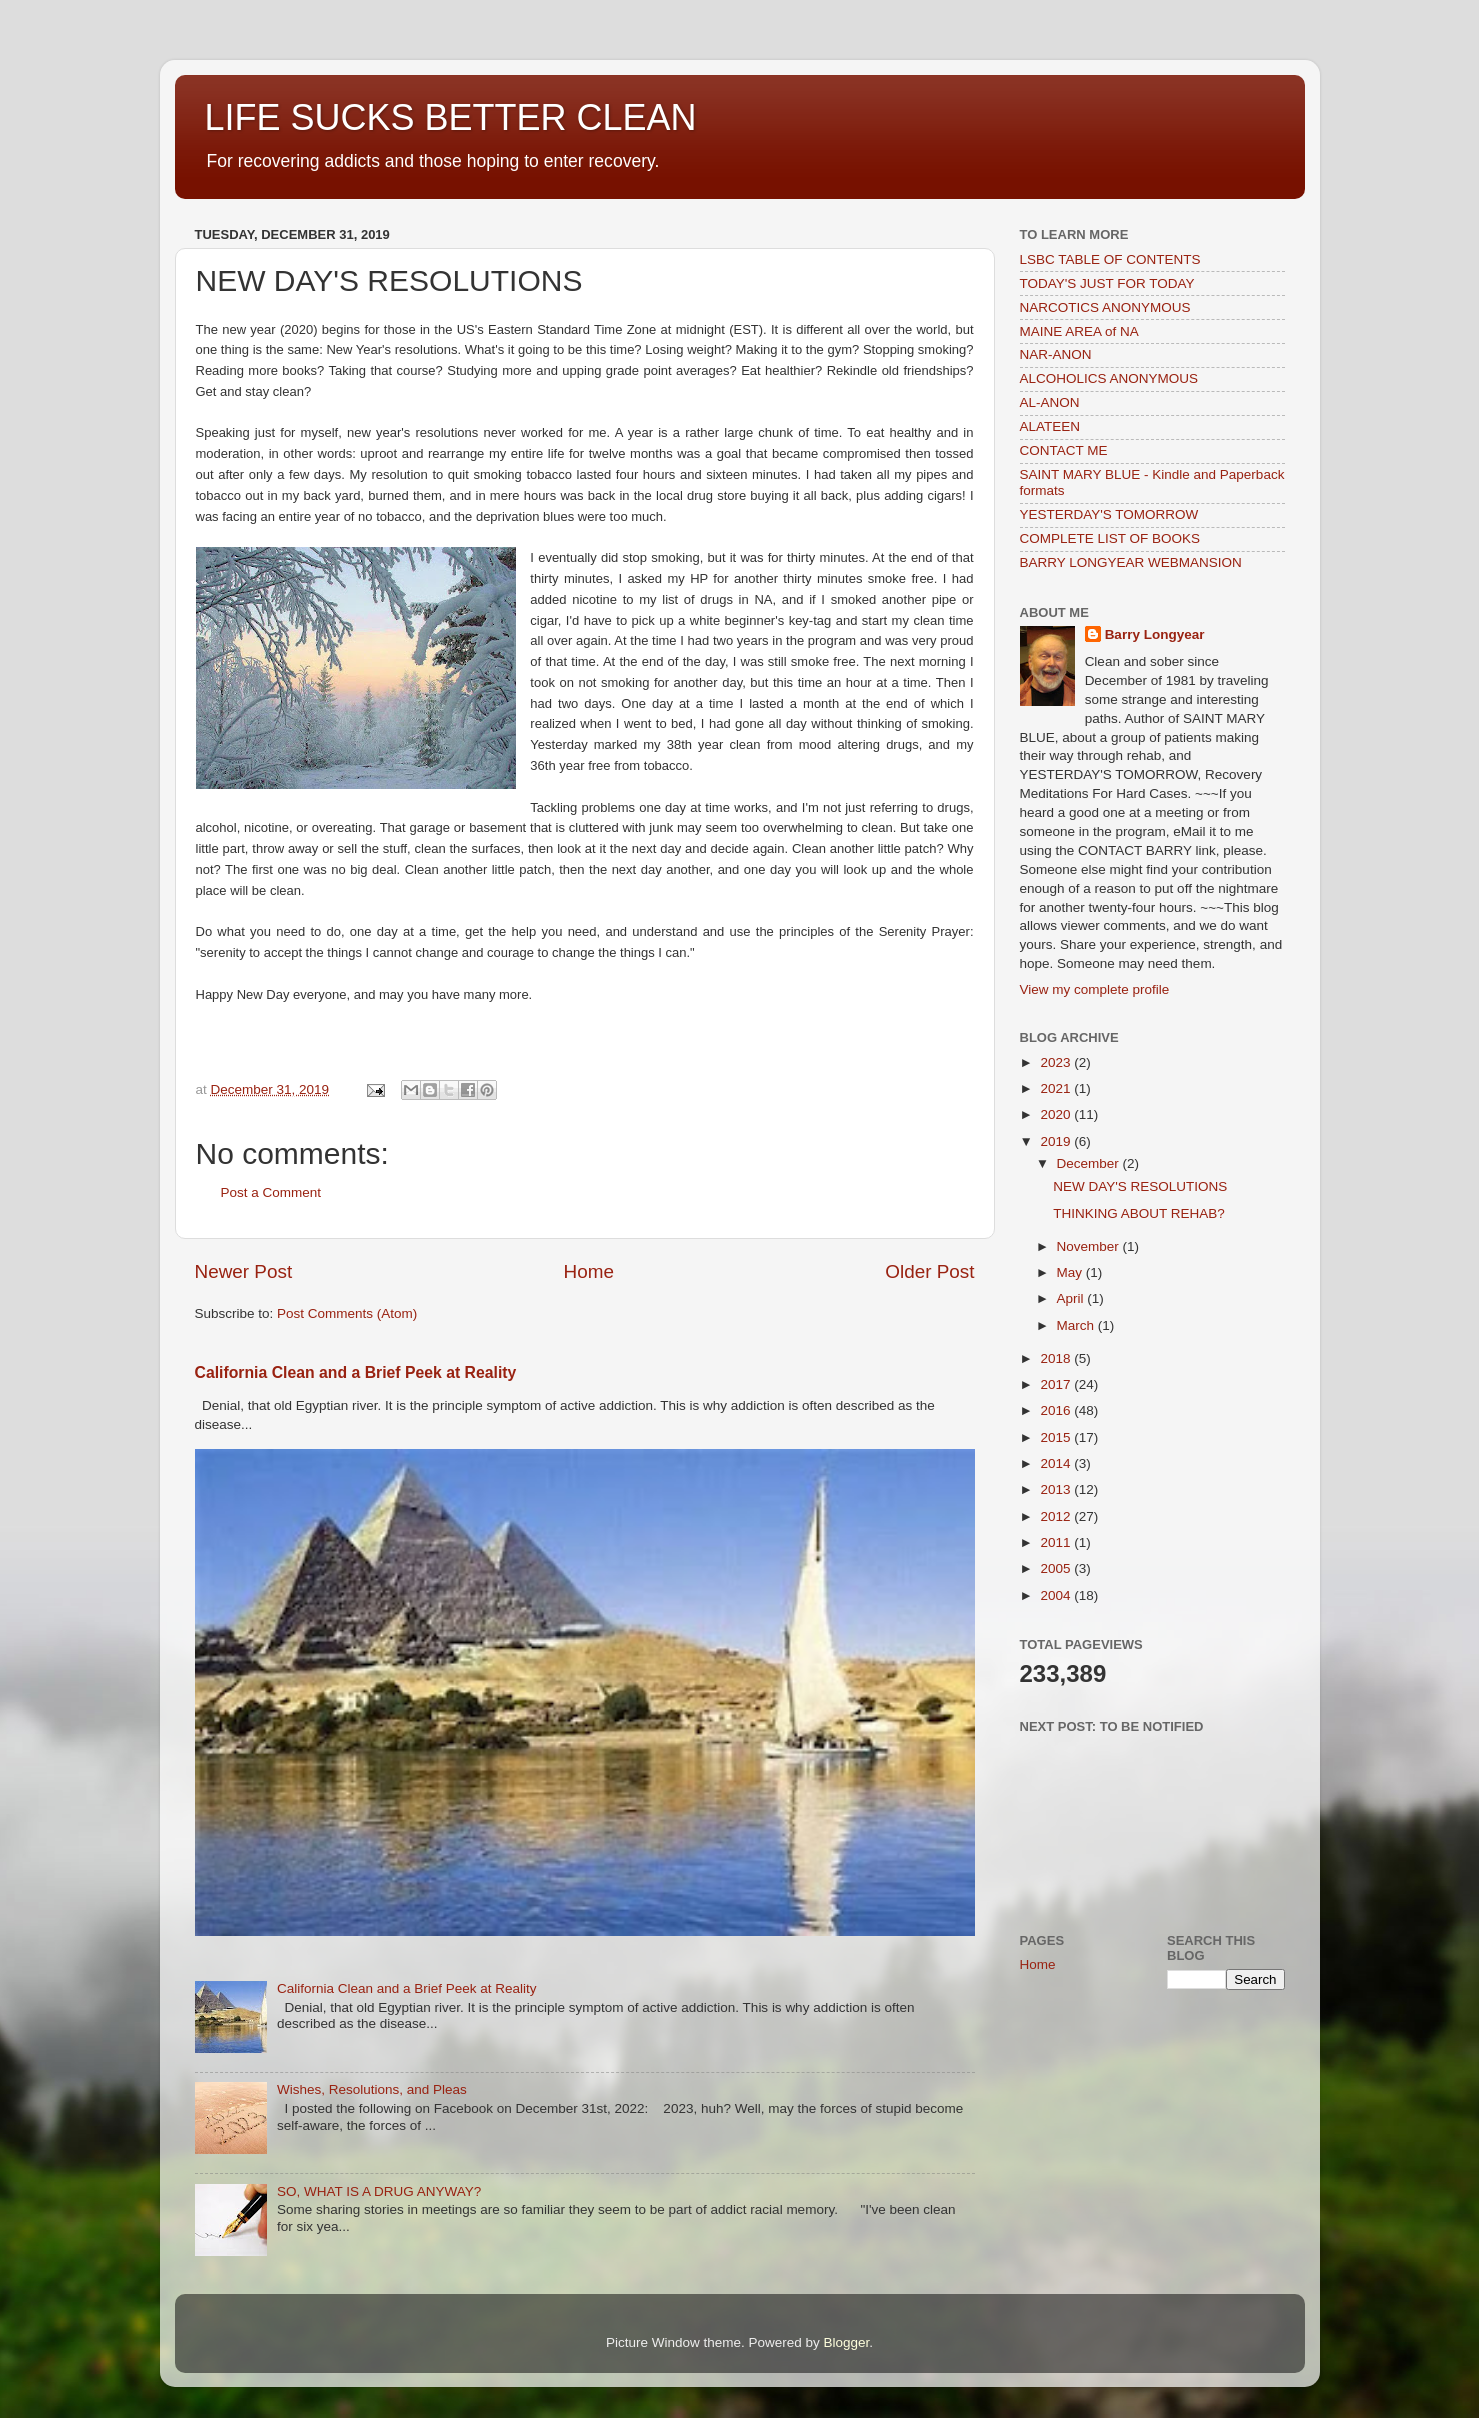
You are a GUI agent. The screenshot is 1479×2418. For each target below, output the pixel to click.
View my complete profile (1095, 989)
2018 (1057, 1358)
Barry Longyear (1155, 634)
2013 (1057, 1489)
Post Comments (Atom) (347, 1313)
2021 (1057, 1088)
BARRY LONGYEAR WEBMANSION (1131, 562)
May (1071, 1272)
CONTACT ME (1064, 450)
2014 (1057, 1463)
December (1090, 1163)
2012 (1057, 1516)
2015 (1057, 1437)
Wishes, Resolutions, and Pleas (372, 2089)
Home (589, 1271)
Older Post (929, 1271)
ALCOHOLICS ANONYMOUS (1109, 378)
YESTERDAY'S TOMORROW (1109, 514)
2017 (1057, 1384)
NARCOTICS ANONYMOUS (1105, 307)
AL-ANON (1050, 402)
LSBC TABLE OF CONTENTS (1110, 259)
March (1077, 1325)
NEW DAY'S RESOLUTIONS (1140, 1186)
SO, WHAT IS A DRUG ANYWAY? (379, 2191)
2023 (1057, 1062)
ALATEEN (1050, 426)
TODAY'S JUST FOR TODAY (1107, 283)
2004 (1057, 1595)
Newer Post (244, 1271)
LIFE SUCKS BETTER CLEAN (451, 117)
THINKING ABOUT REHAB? (1139, 1213)
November (1090, 1246)
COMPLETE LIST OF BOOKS (1110, 538)
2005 (1057, 1568)
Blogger (847, 2342)
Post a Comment (271, 1192)
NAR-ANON (1056, 354)
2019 (1057, 1141)
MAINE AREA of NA (1079, 331)
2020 (1057, 1114)
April (1072, 1298)
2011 (1057, 1542)
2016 (1057, 1410)
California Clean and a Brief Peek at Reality (356, 1372)
